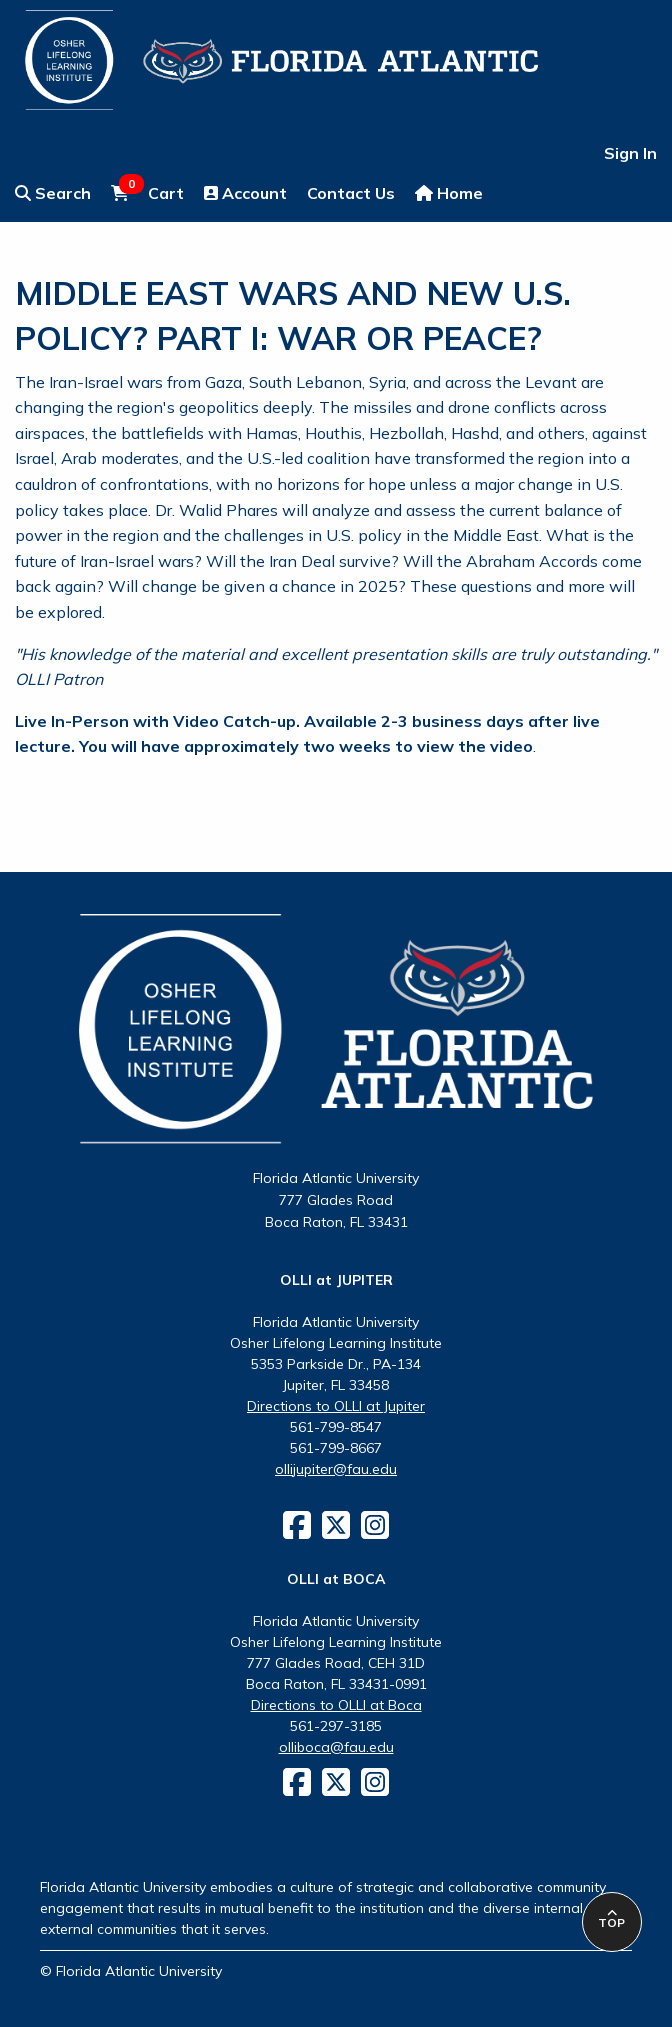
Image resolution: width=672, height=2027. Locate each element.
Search (53, 193)
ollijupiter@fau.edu (336, 1469)
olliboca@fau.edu (336, 1747)
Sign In (630, 153)
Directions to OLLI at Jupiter (336, 1406)
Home (449, 193)
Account (245, 193)
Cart (147, 192)
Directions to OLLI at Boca (336, 1705)
